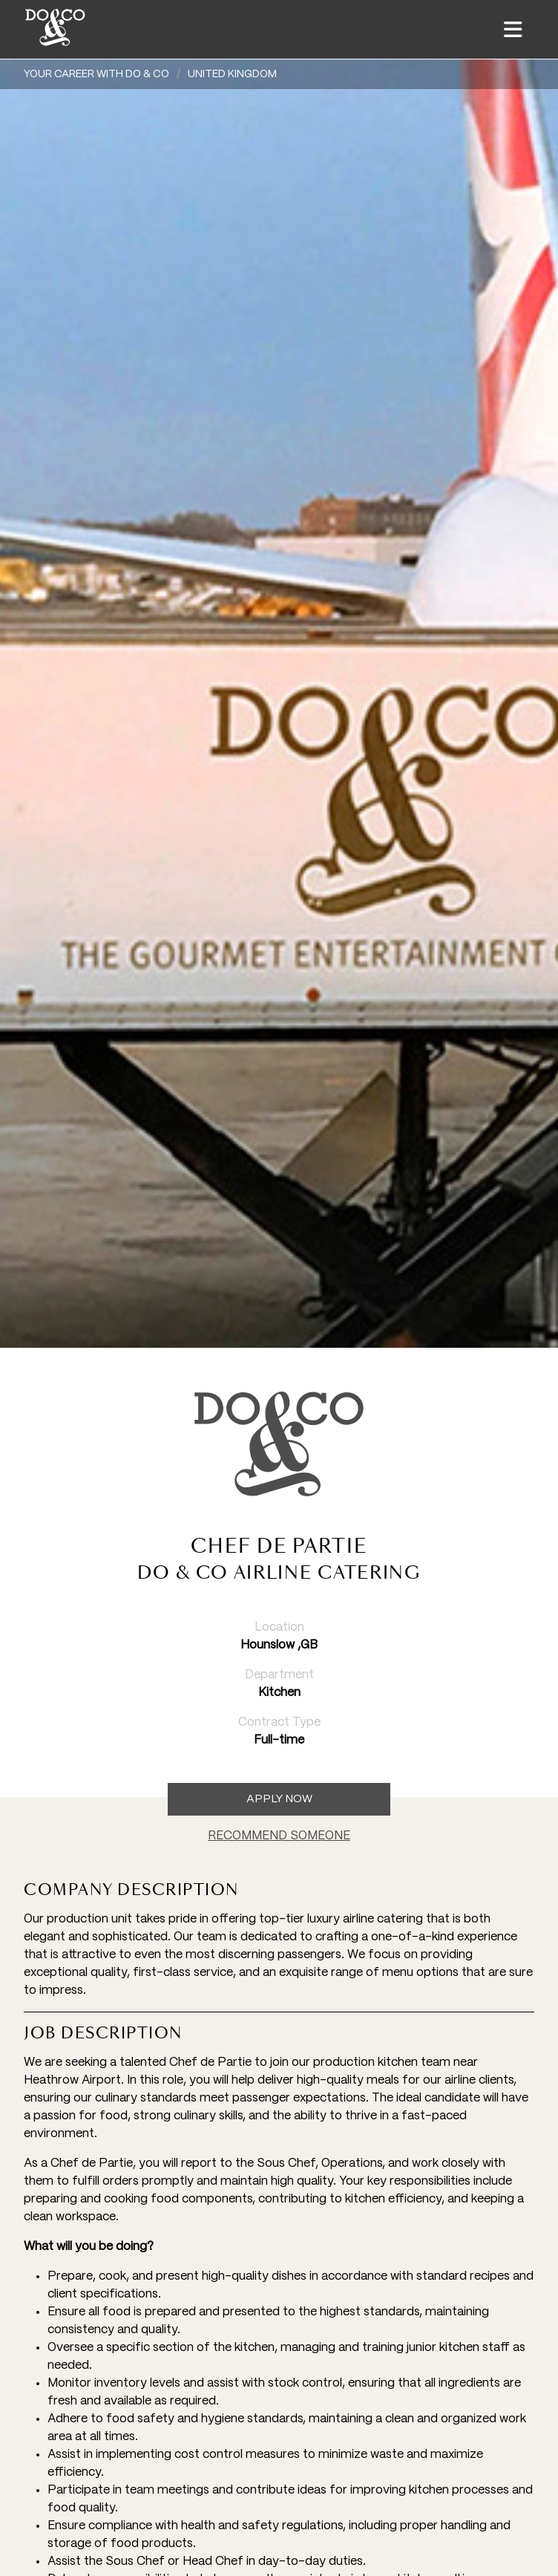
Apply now (279, 1799)
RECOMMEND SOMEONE (279, 1836)
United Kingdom (232, 74)
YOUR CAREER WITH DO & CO (96, 74)
